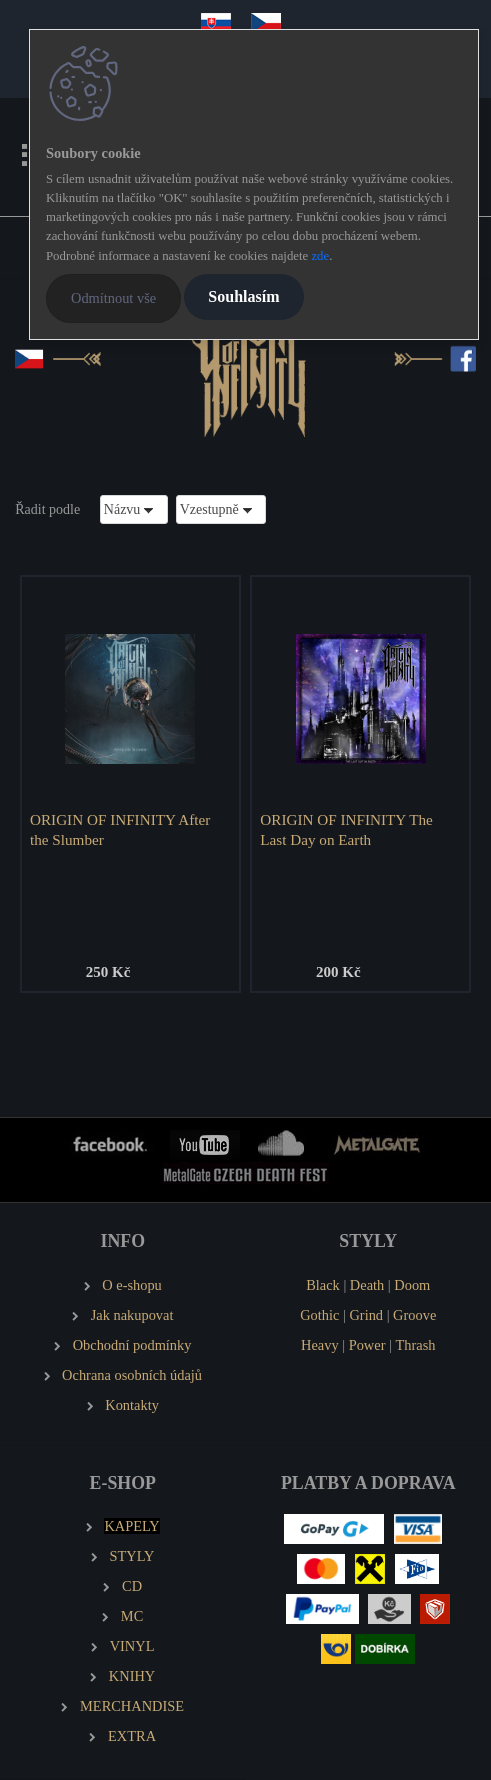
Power (367, 1345)
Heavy (320, 1345)
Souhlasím (243, 296)
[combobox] (134, 509)
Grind (366, 1315)
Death (367, 1285)
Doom (412, 1285)
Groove (414, 1315)
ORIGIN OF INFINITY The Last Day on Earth (346, 829)
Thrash (416, 1345)
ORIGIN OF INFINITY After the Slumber (120, 829)
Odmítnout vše (113, 298)
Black (323, 1285)
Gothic (319, 1315)
